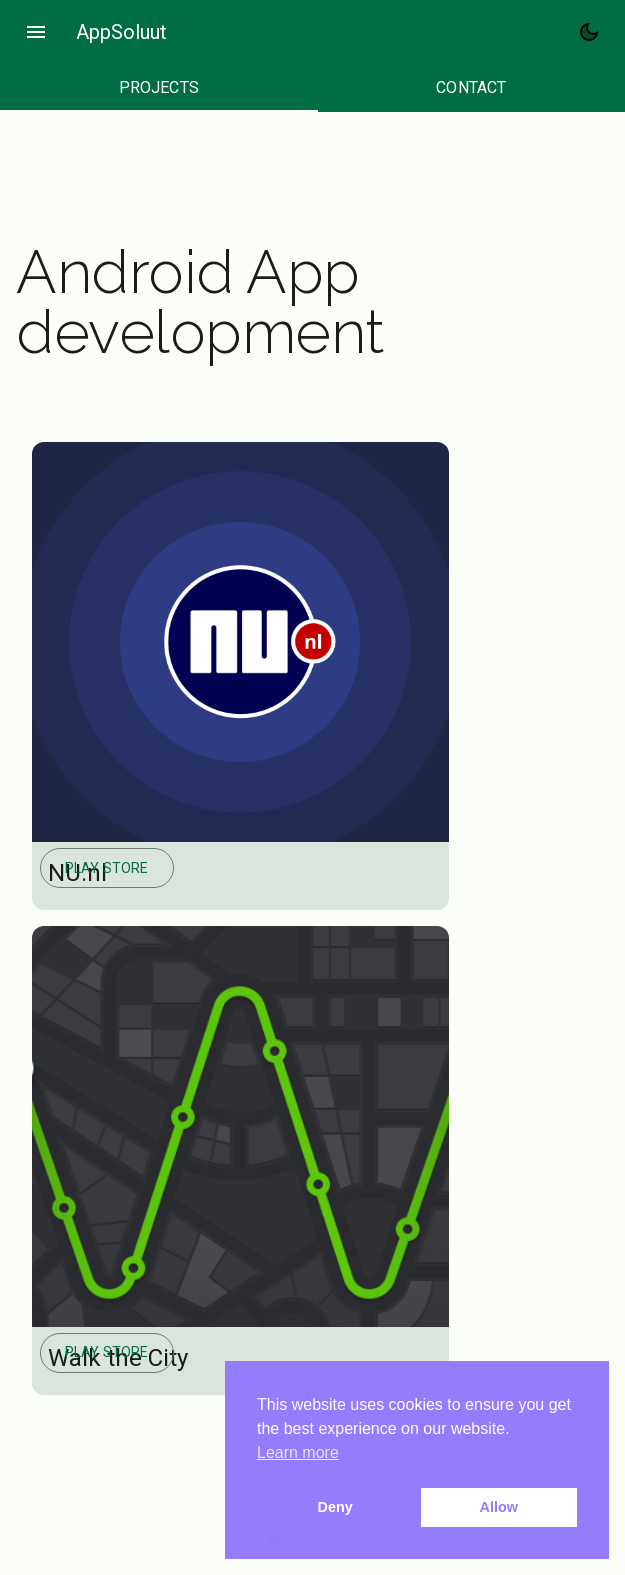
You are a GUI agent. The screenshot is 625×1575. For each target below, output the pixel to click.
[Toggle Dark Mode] (589, 32)
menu (36, 32)
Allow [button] (499, 1507)
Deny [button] (335, 1507)
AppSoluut (121, 32)
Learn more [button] (298, 1452)
